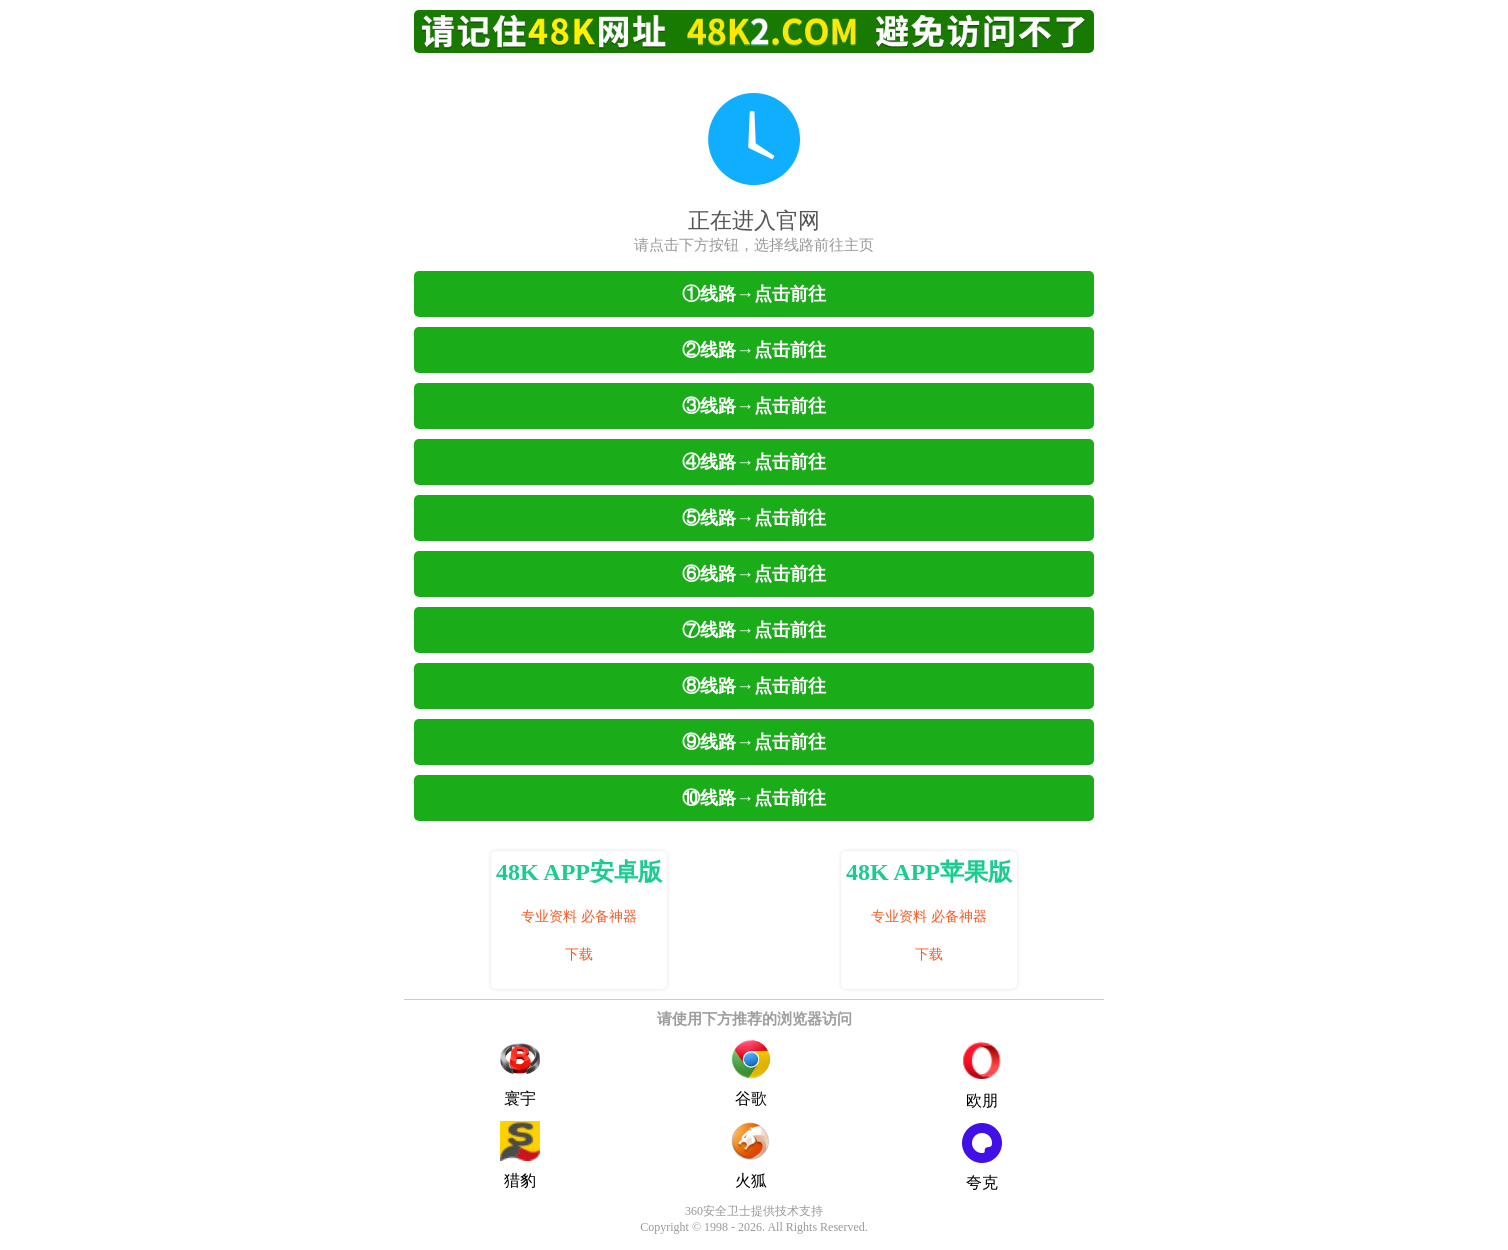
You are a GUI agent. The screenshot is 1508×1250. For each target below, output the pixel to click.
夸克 (982, 1157)
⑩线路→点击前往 (754, 798)
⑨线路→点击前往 (754, 742)
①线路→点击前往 (754, 294)
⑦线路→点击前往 (754, 630)
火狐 (751, 1155)
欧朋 (982, 1076)
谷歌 (751, 1073)
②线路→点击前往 (754, 350)
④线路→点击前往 (754, 462)
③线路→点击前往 (754, 406)
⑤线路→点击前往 (754, 518)
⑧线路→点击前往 (754, 686)
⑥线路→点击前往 (754, 574)
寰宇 (520, 1073)
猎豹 (520, 1155)
